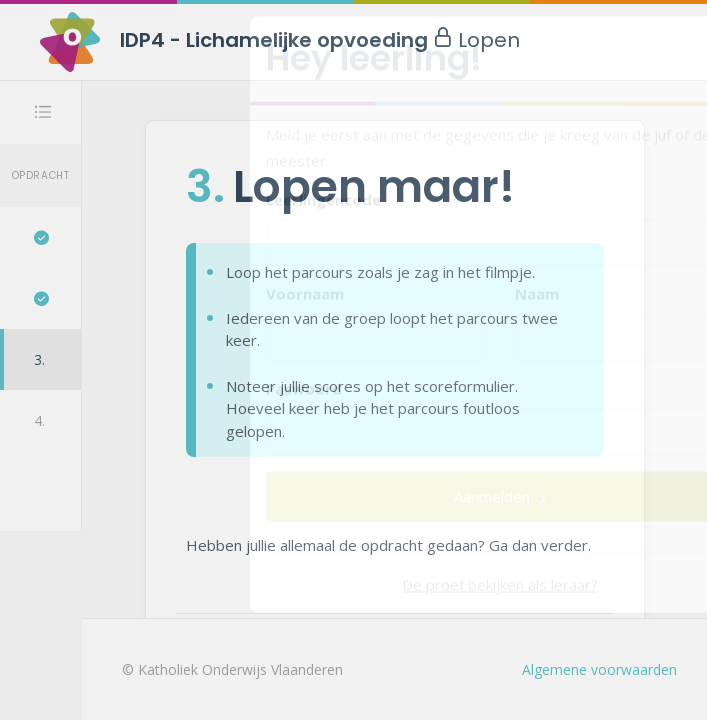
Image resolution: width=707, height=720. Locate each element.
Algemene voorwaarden (599, 669)
